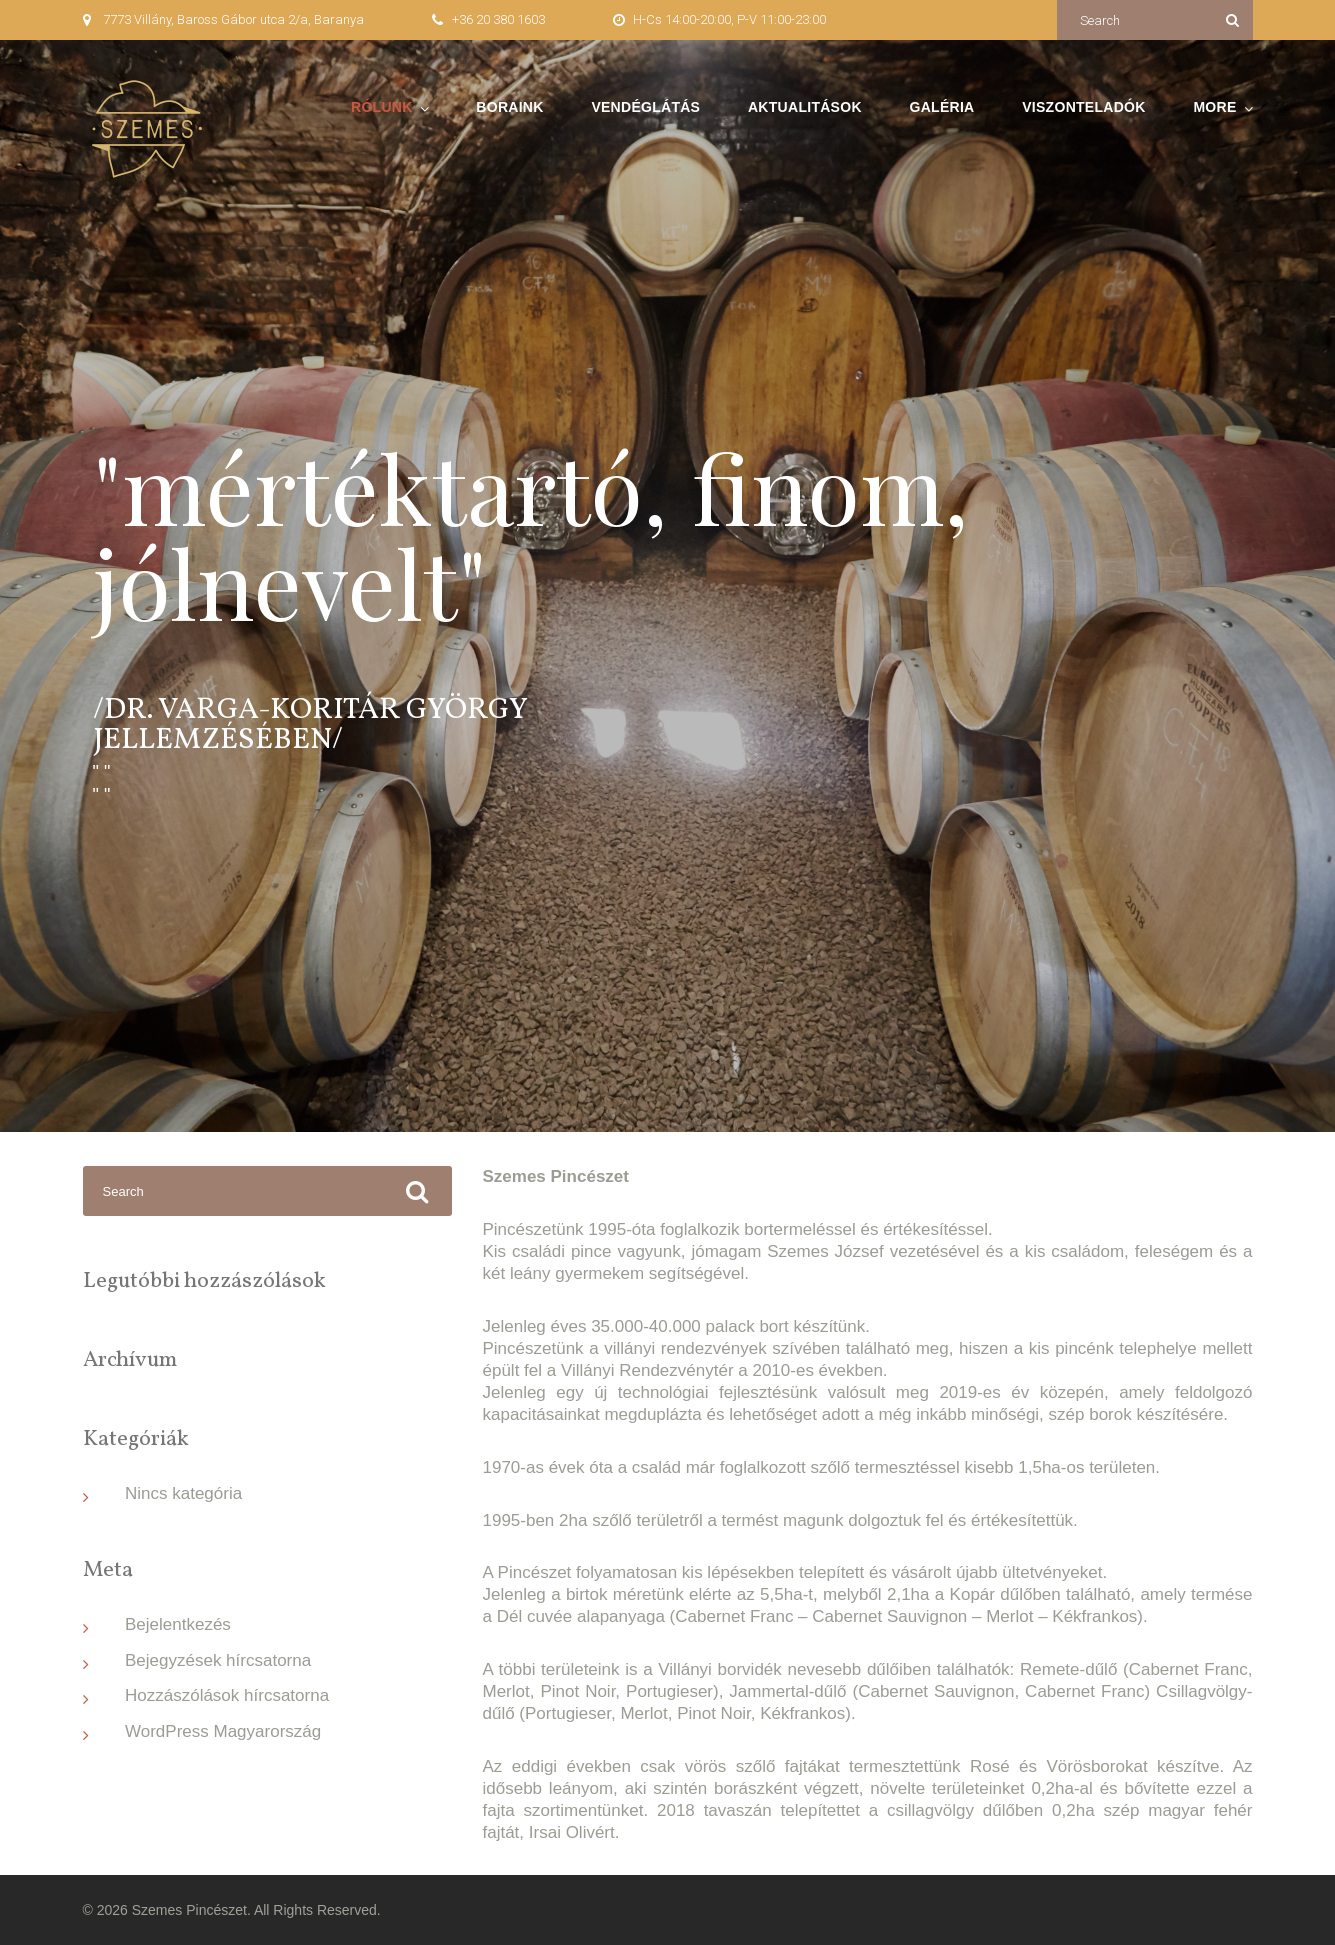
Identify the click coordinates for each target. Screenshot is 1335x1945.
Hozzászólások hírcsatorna (227, 1695)
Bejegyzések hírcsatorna (218, 1660)
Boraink (509, 107)
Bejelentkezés (178, 1624)
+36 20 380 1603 (498, 19)
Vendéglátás (645, 107)
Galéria (942, 107)
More (1214, 107)
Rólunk (382, 107)
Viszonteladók (1083, 107)
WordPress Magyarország (223, 1731)
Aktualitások (805, 107)
